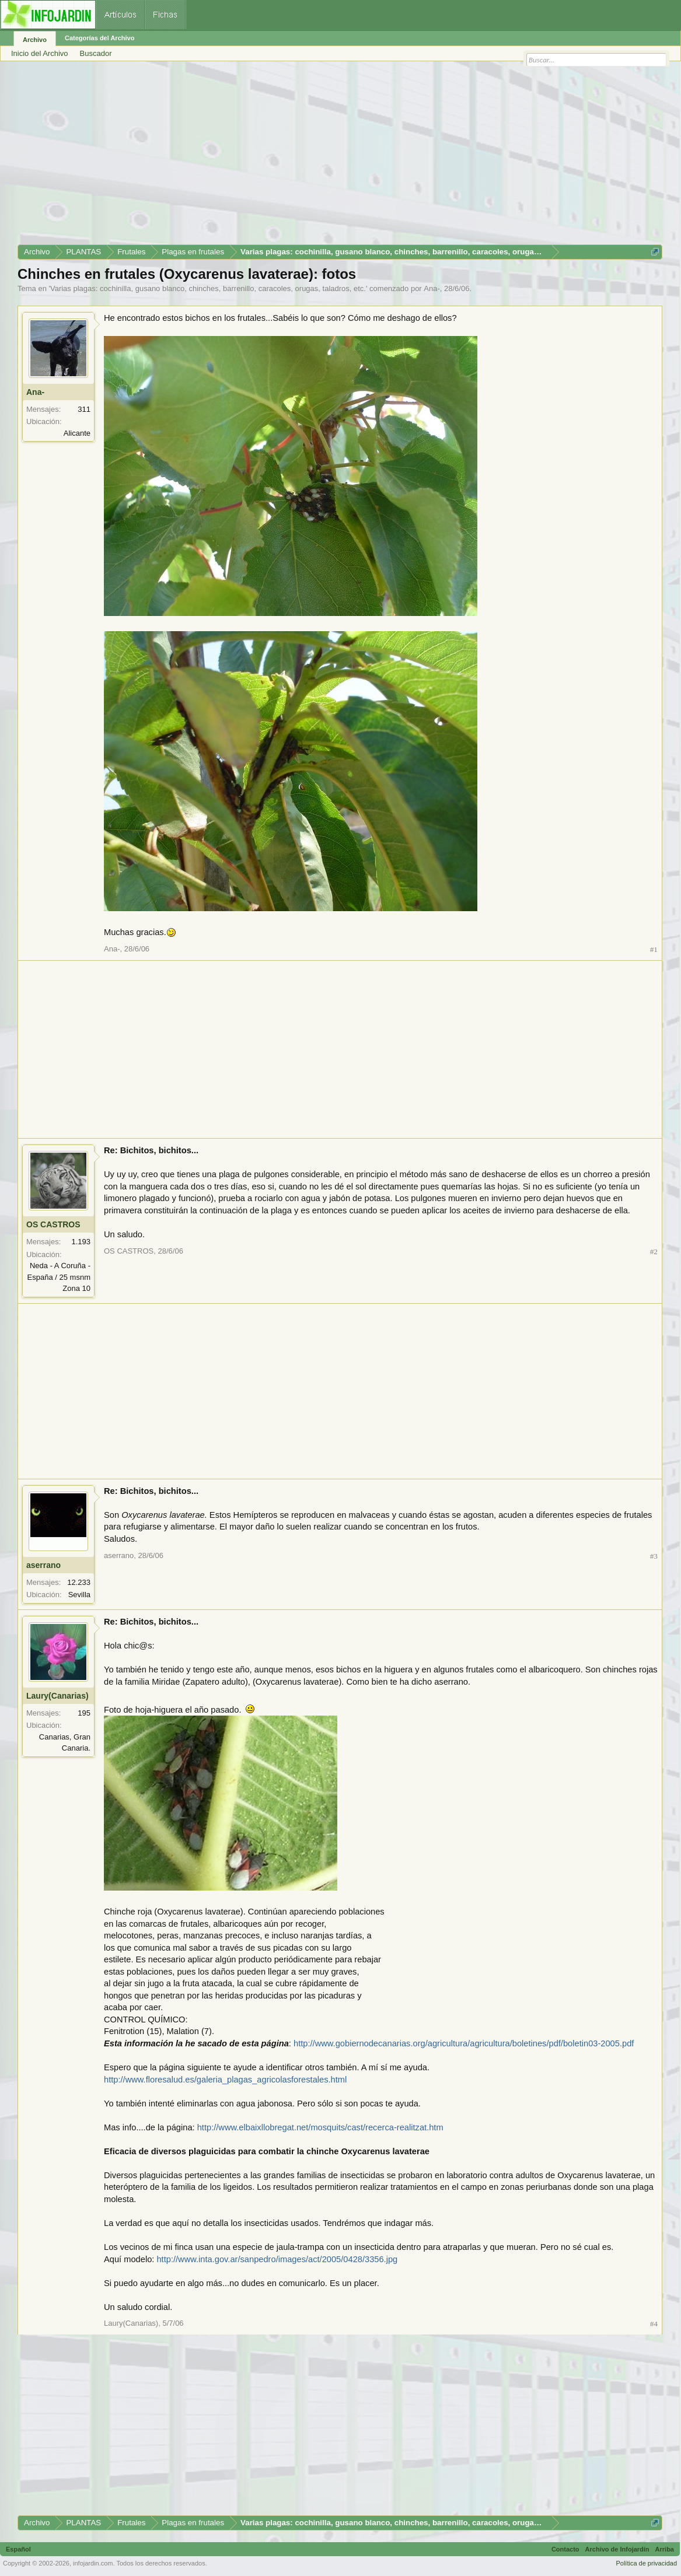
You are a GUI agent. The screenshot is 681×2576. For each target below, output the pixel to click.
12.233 (78, 1582)
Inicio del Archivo (39, 53)
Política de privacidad (646, 2563)
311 (84, 409)
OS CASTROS (53, 1224)
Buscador (96, 53)
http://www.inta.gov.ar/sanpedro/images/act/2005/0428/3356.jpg (276, 2259)
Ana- (431, 288)
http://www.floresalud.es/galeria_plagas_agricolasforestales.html (225, 2079)
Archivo (35, 39)
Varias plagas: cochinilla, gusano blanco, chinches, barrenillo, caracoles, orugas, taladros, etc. (208, 288)
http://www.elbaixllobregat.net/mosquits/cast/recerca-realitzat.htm (320, 2127)
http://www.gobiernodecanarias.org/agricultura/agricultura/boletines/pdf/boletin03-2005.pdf (464, 2043)
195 (84, 1713)
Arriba (664, 2549)
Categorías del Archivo (99, 37)
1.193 (80, 1241)
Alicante (77, 433)
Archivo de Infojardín (617, 2549)
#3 (654, 1556)
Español (18, 2549)
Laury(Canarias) (57, 1695)
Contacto (565, 2549)
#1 (654, 949)
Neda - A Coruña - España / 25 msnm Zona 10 (58, 1277)
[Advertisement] (340, 157)
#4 (654, 2323)
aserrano (43, 1565)
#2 (654, 1251)
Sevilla (79, 1594)
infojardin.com (93, 2563)
